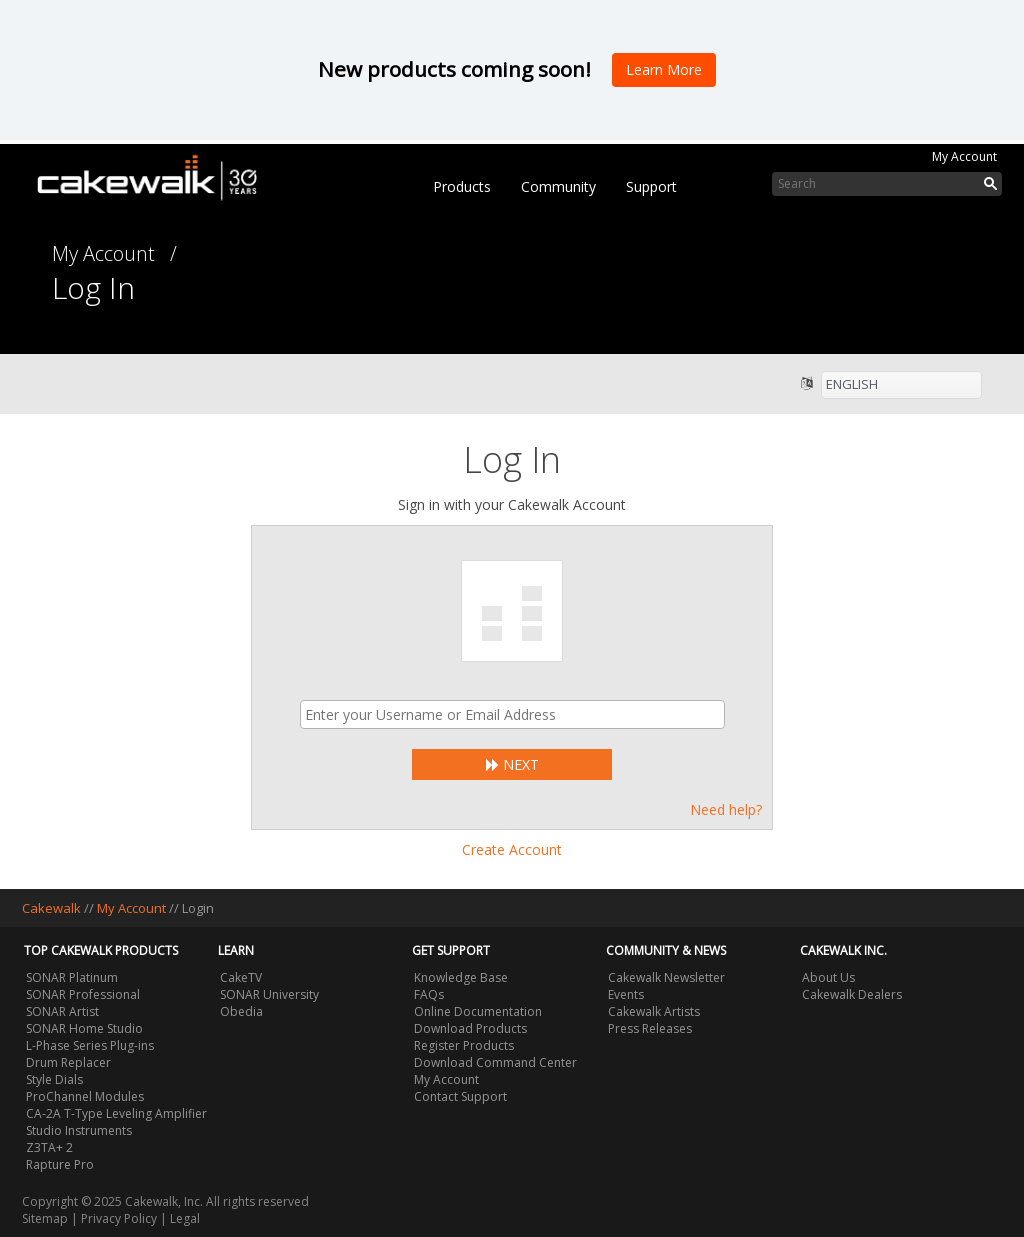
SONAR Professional (83, 994)
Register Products (464, 1045)
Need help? (726, 809)
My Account (964, 156)
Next (512, 764)
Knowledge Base (461, 977)
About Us (828, 977)
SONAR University (269, 994)
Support (651, 186)
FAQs (429, 994)
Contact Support (460, 1096)
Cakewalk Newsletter (666, 977)
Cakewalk (51, 908)
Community (558, 186)
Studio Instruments (79, 1130)
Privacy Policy (119, 1218)
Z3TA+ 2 (49, 1147)
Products (462, 186)
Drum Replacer (68, 1062)
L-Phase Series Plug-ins (90, 1045)
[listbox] (901, 385)
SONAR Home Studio (84, 1028)
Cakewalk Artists (654, 1011)
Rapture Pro (60, 1164)
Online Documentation (478, 1011)
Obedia (241, 1011)
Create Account (512, 849)
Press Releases (650, 1028)
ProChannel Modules (85, 1096)
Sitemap (45, 1218)
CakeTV (241, 977)
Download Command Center (495, 1062)
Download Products (470, 1028)
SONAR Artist (62, 1011)
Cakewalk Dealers (852, 994)
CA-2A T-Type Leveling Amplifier (116, 1113)
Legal (185, 1218)
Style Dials (54, 1079)
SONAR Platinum (72, 977)
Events (626, 994)
